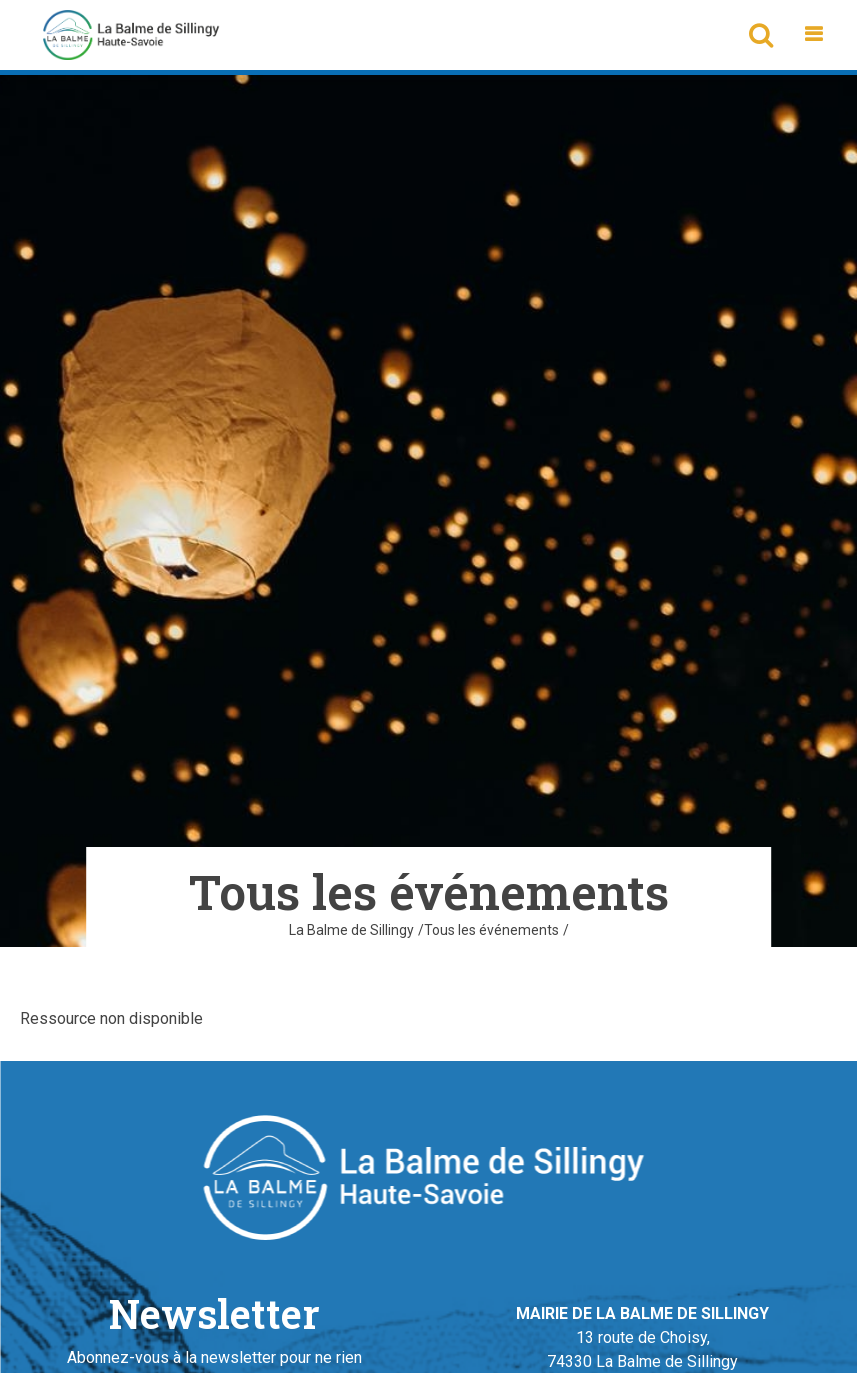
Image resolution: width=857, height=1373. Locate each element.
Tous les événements (491, 930)
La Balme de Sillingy (351, 930)
